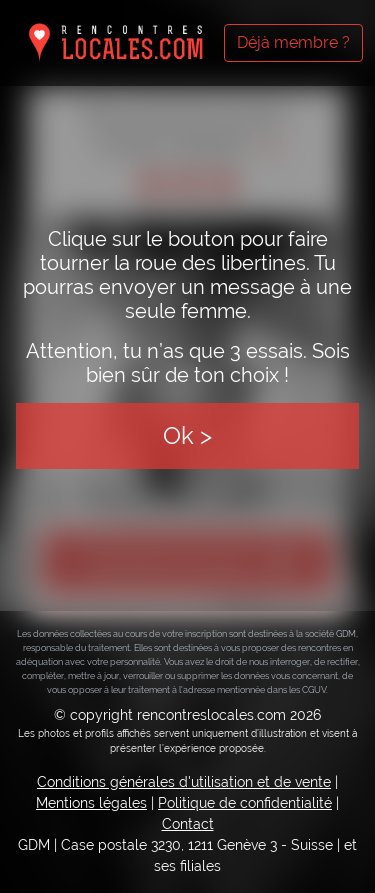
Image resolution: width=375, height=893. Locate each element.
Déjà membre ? (293, 42)
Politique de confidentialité (245, 803)
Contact (188, 824)
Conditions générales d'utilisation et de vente (184, 782)
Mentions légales (91, 803)
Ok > (187, 435)
